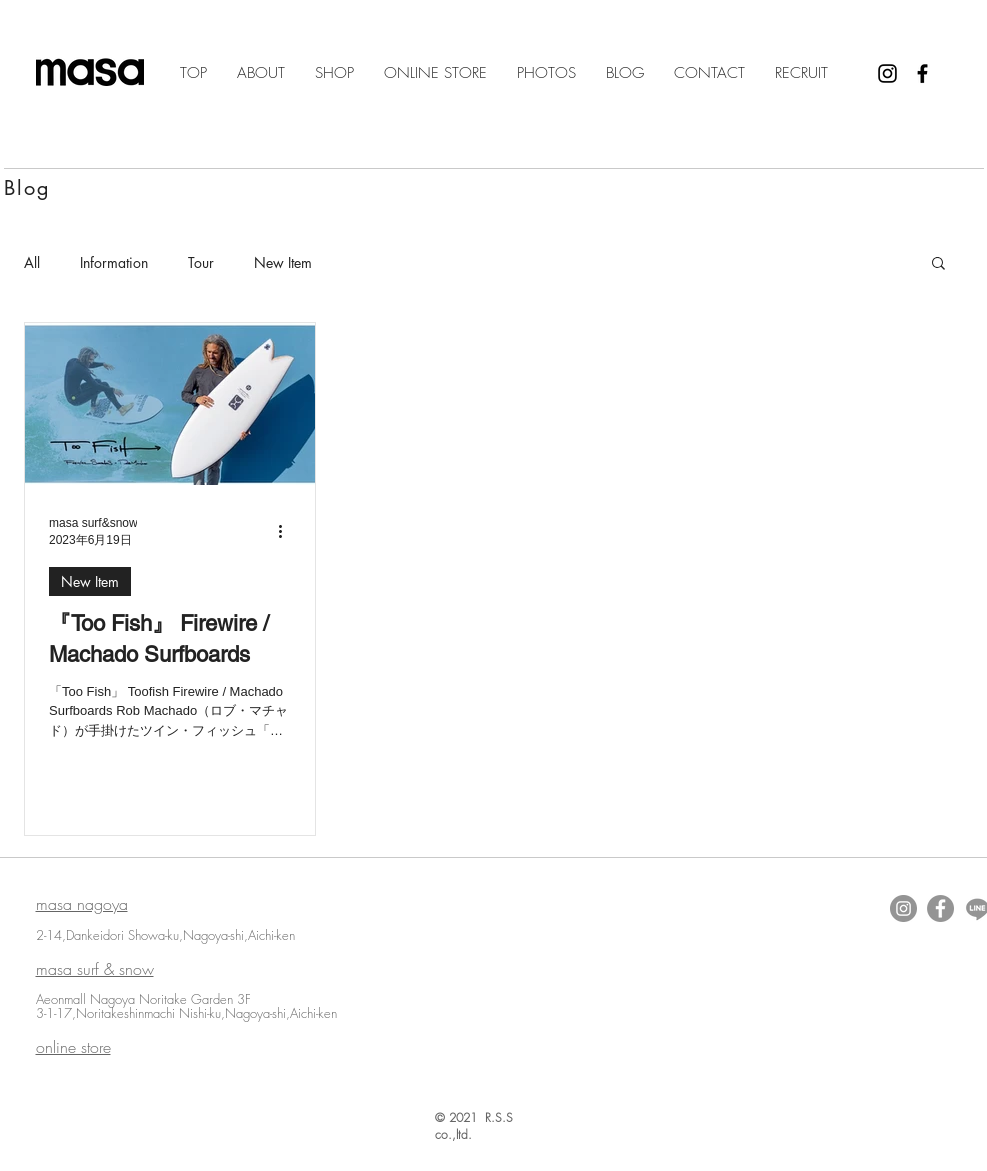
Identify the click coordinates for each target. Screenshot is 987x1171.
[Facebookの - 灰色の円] (940, 908)
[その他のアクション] (288, 531)
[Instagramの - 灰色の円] (903, 908)
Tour (201, 262)
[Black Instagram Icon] (887, 73)
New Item (283, 262)
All (32, 262)
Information (114, 262)
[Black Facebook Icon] (922, 73)
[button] (938, 264)
